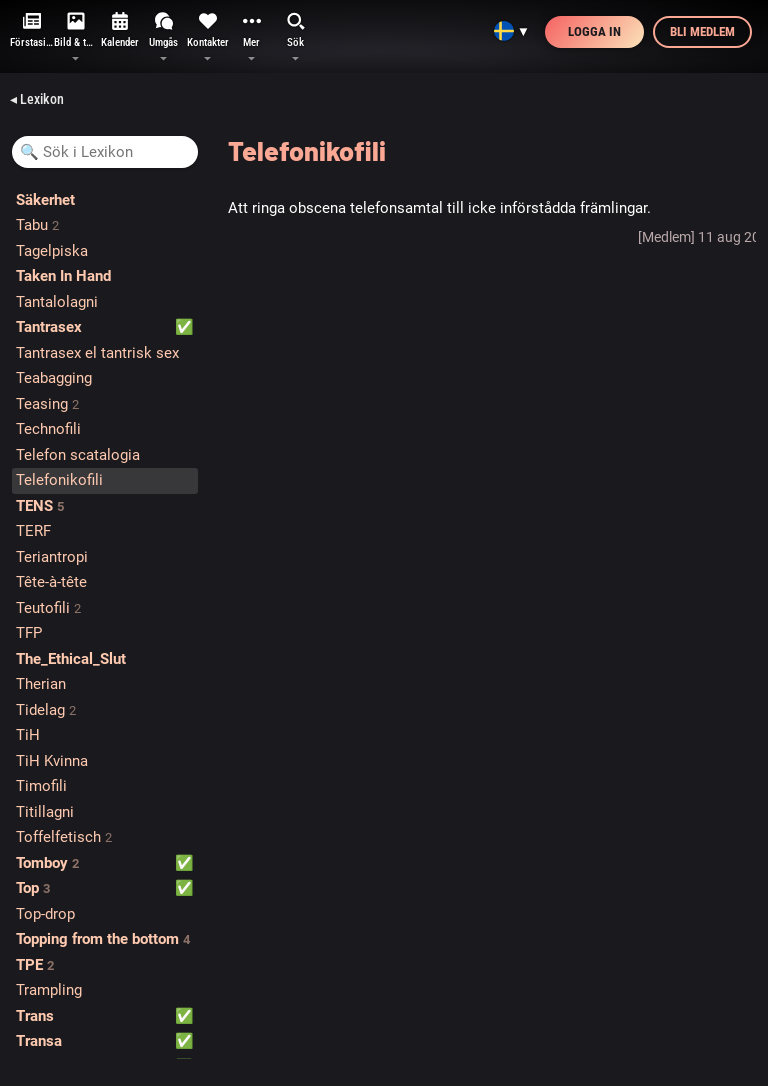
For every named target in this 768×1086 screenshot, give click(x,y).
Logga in (594, 31)
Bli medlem (702, 31)
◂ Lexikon (37, 99)
